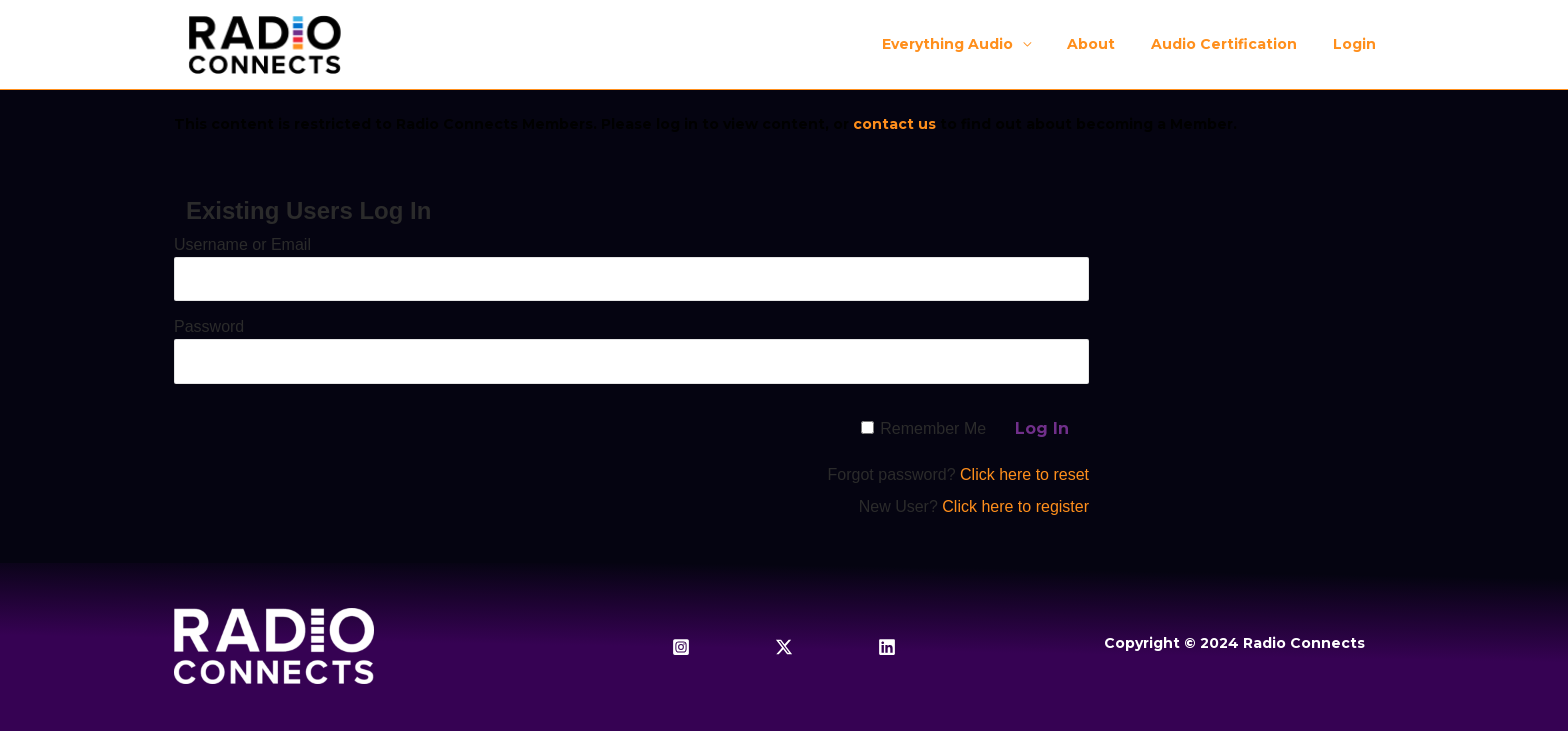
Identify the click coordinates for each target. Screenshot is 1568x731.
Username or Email (242, 244)
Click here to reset (1024, 474)
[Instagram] (681, 647)
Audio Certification (1236, 44)
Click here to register (1015, 506)
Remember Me (933, 428)
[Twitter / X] (784, 647)
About (1111, 44)
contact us (894, 124)
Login (1358, 44)
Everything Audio (975, 44)
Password (209, 326)
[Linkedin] (887, 647)
